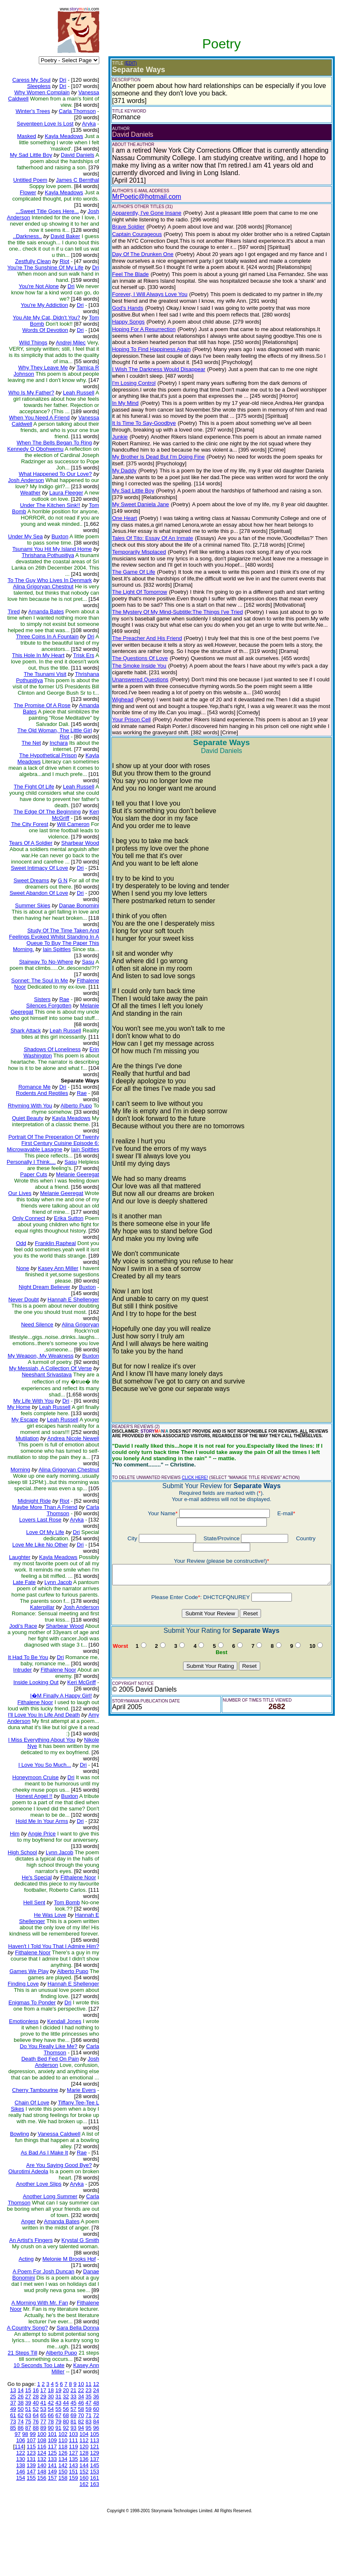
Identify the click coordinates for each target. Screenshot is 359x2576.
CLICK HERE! (189, 1471)
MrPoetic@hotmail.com (141, 196)
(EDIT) (125, 63)
